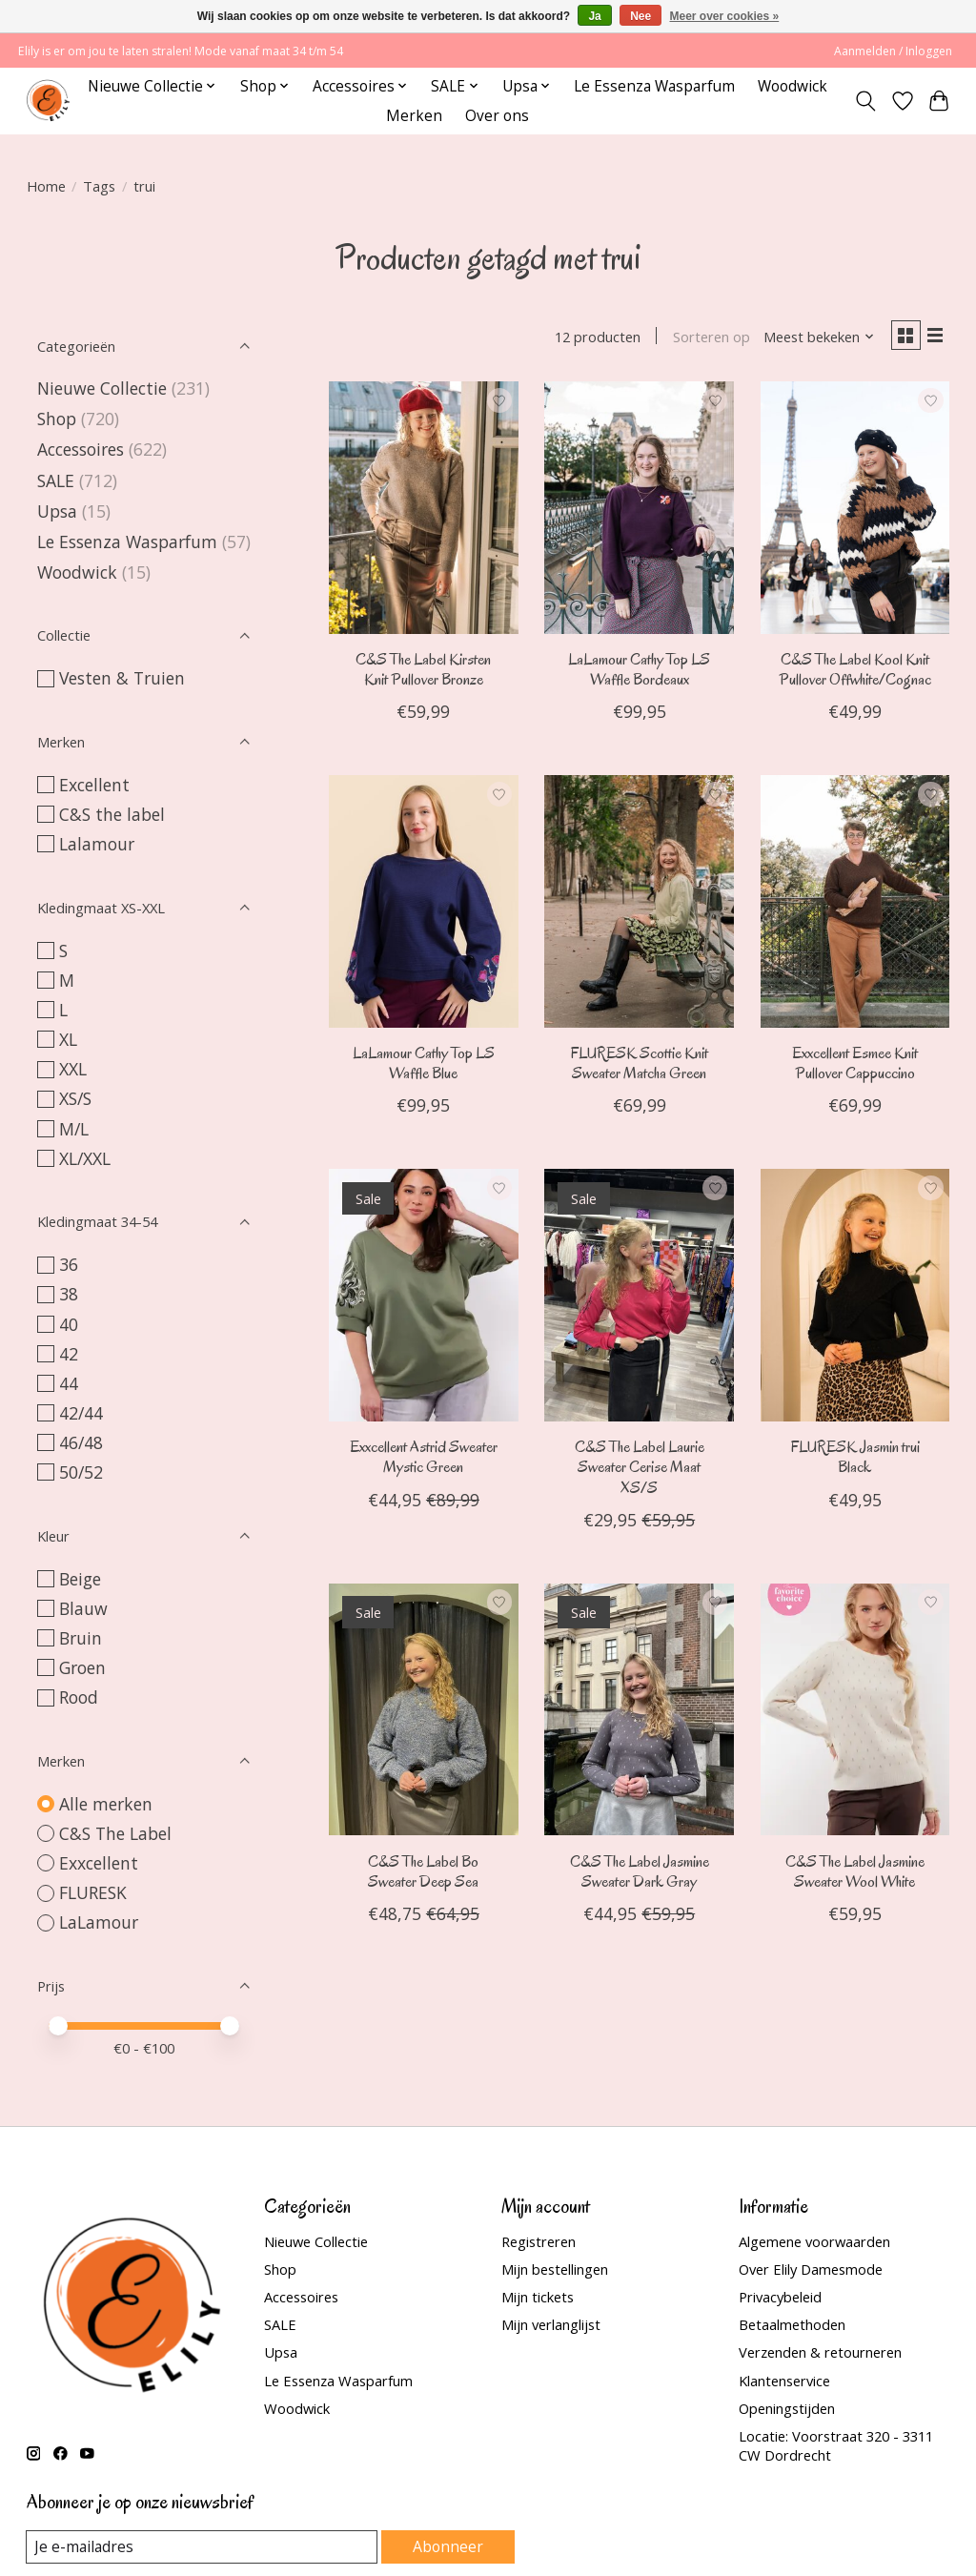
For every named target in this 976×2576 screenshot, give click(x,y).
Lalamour (96, 843)
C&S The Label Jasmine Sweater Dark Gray (639, 1874)
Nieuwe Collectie (104, 388)
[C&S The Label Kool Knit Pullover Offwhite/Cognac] (855, 511)
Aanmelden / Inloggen (893, 51)
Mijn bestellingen (554, 2269)
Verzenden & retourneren (820, 2351)
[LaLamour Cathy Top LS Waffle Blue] (423, 905)
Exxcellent (98, 1862)
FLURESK (93, 1892)
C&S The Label (115, 1833)
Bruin (80, 1637)
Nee (640, 16)
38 (68, 1293)
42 (68, 1353)
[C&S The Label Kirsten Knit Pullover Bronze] (423, 511)
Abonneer (448, 2546)
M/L (74, 1128)
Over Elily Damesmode (811, 2269)
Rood (78, 1697)
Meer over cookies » (725, 16)
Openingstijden (787, 2408)
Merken (414, 116)
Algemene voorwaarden (814, 2241)
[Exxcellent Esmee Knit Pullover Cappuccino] (855, 905)
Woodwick (792, 86)
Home (46, 185)
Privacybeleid (780, 2296)
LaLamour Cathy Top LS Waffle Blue (424, 1067)
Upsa (57, 511)
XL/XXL (85, 1158)
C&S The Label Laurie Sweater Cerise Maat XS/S (639, 1471)
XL (68, 1039)
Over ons (497, 116)
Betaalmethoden (792, 2324)
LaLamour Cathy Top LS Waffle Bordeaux (639, 673)
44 (68, 1383)
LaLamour (98, 1922)
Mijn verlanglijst (550, 2324)
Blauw (83, 1608)
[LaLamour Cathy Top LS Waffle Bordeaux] (639, 511)
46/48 (81, 1442)
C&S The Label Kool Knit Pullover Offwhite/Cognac (855, 673)
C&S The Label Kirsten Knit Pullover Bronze (423, 673)
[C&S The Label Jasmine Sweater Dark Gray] (639, 1712)
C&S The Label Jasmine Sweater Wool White (855, 1874)
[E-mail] (202, 2547)
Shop (56, 418)
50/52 (81, 1472)
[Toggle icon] (865, 101)
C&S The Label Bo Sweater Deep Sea (423, 1874)
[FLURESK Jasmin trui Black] (855, 1298)
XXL (73, 1068)
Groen (82, 1667)
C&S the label (112, 814)
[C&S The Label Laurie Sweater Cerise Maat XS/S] (639, 1298)
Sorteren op (704, 338)
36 (68, 1264)
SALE (55, 480)
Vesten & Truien (122, 677)
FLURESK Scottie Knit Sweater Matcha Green (639, 1067)
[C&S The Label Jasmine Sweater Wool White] (855, 1712)
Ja (594, 16)
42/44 (81, 1412)
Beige (80, 1578)
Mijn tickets (537, 2296)
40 (68, 1324)
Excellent (94, 784)
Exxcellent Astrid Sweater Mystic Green (424, 1461)
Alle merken (105, 1803)
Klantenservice (784, 2380)
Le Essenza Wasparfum (654, 86)
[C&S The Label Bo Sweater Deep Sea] (423, 1712)
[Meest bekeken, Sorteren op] (812, 338)
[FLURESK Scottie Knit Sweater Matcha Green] (639, 905)
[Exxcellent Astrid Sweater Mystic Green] (423, 1298)
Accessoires (80, 449)
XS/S (75, 1098)
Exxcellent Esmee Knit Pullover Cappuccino (855, 1067)
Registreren (538, 2241)
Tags (99, 185)
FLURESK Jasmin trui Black (855, 1461)
